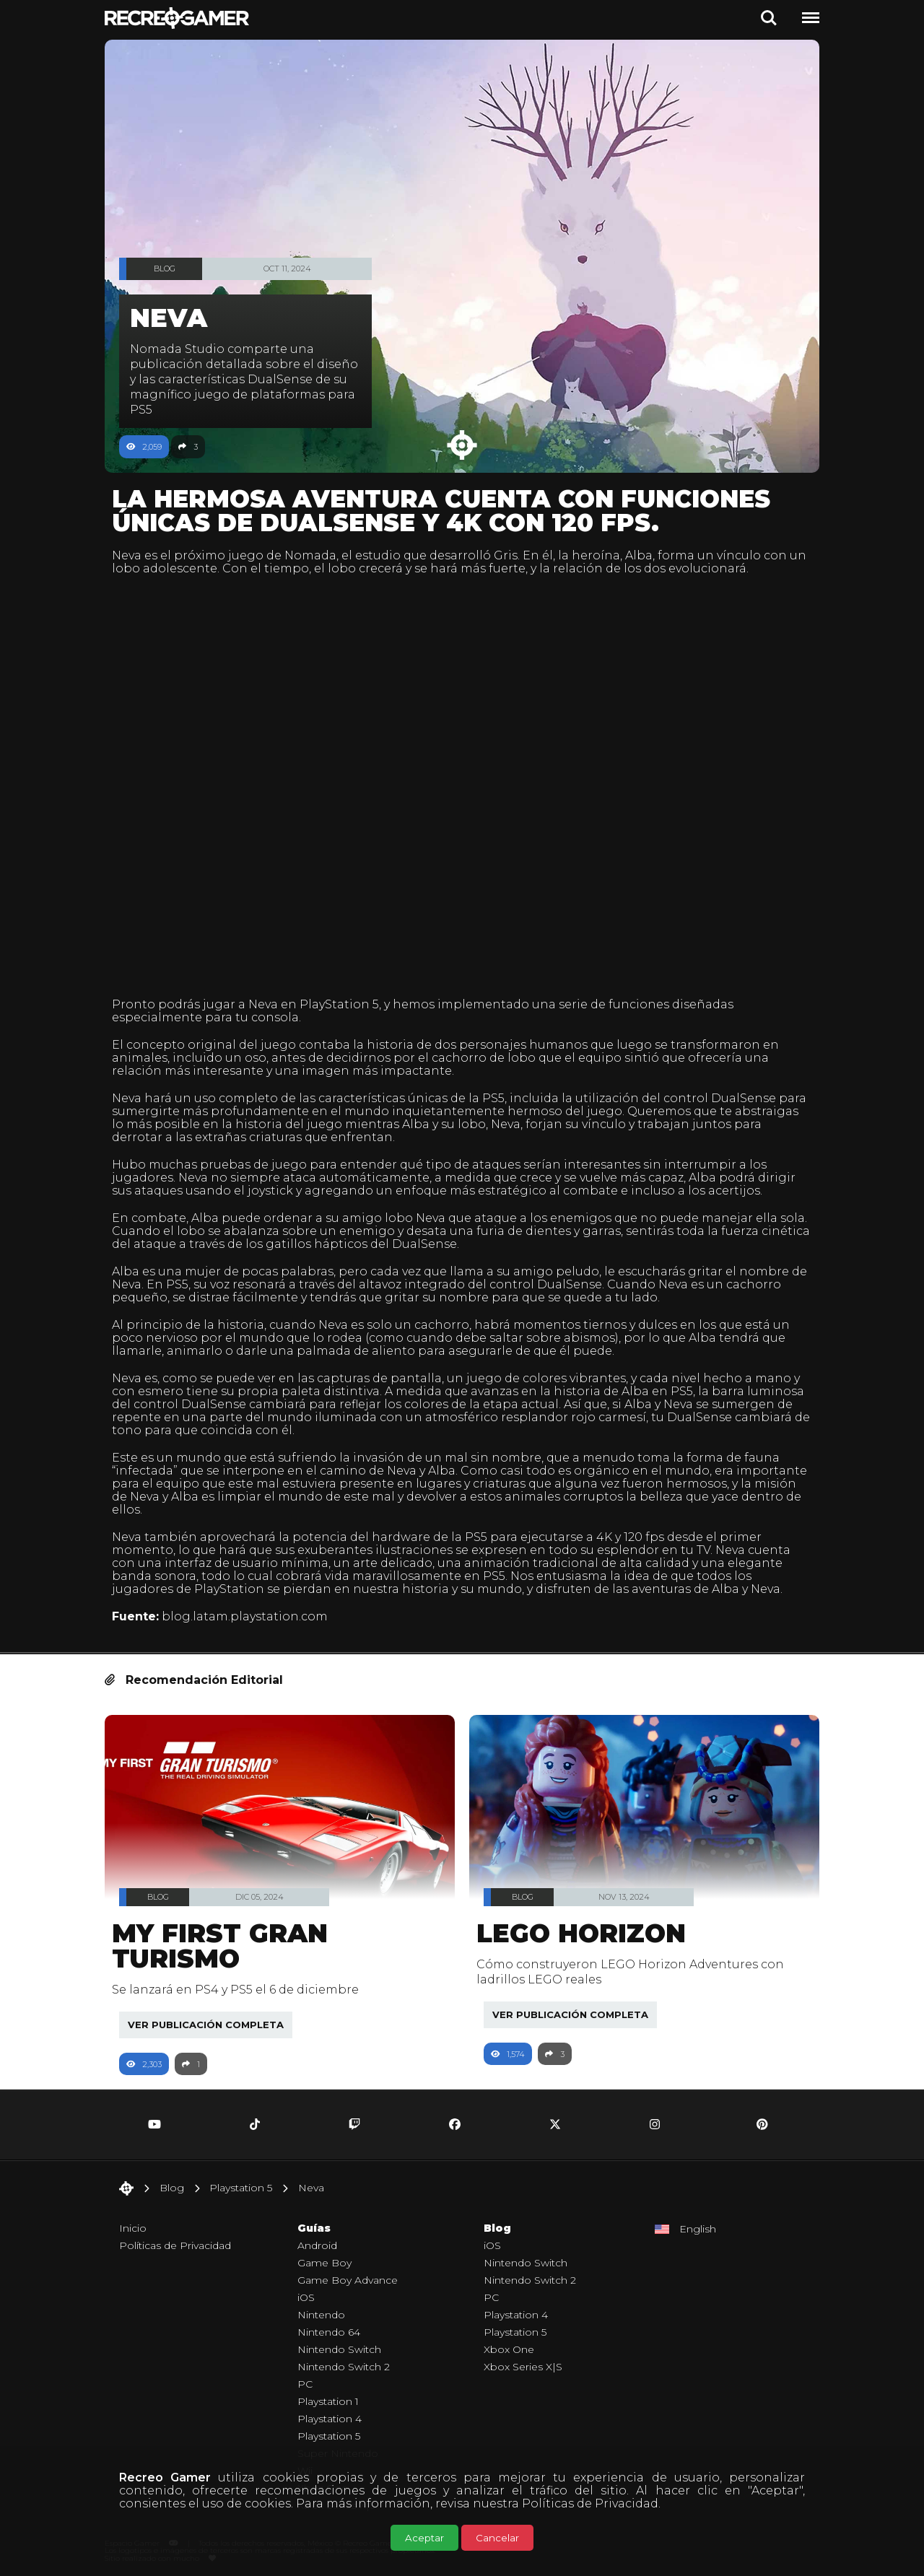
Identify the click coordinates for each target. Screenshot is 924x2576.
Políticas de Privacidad (590, 2503)
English (697, 2220)
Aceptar (424, 2538)
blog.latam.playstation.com (252, 1608)
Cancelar (497, 2538)
